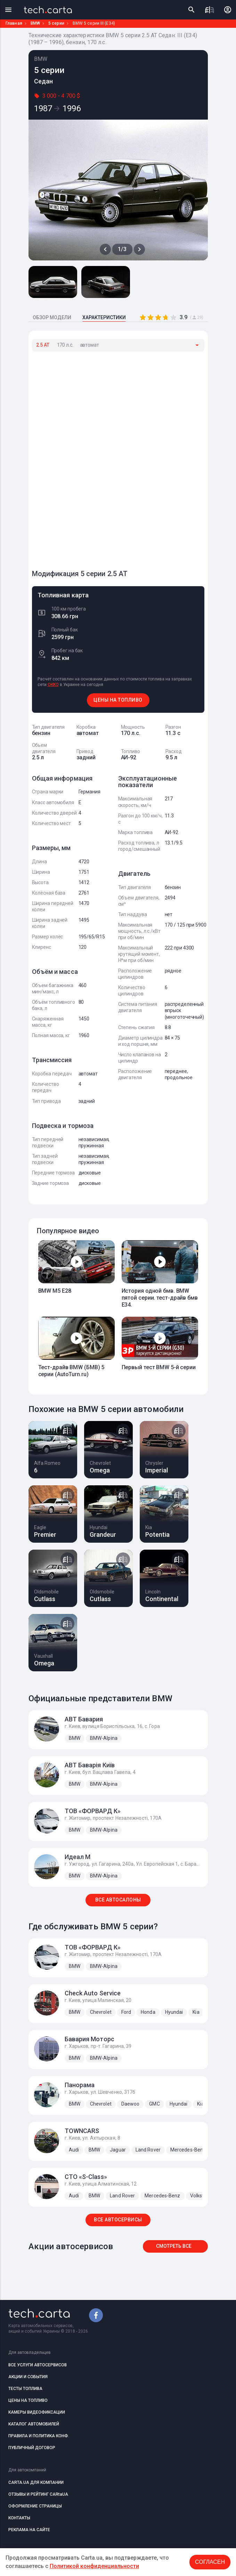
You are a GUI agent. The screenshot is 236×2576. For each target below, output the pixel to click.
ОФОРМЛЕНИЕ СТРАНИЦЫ (35, 2506)
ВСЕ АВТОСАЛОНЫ (118, 1900)
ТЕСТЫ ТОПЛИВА (25, 2388)
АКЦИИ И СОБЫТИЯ (28, 2376)
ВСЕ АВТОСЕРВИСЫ (118, 2219)
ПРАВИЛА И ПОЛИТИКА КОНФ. (38, 2435)
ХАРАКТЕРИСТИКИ (104, 317)
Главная (14, 23)
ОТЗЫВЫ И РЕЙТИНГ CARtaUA (38, 2494)
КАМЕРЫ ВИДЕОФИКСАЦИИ (36, 2412)
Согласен (210, 2562)
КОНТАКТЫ (19, 2518)
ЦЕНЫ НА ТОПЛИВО (118, 700)
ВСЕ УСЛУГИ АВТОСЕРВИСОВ (37, 2365)
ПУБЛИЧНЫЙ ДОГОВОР (31, 2447)
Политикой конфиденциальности (94, 2566)
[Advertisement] (84, 457)
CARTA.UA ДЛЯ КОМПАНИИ (36, 2482)
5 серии (56, 23)
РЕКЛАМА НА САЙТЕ (29, 2529)
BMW (35, 23)
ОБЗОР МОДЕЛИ (52, 317)
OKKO (53, 684)
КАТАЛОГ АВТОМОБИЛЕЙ (33, 2424)
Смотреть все (174, 2246)
